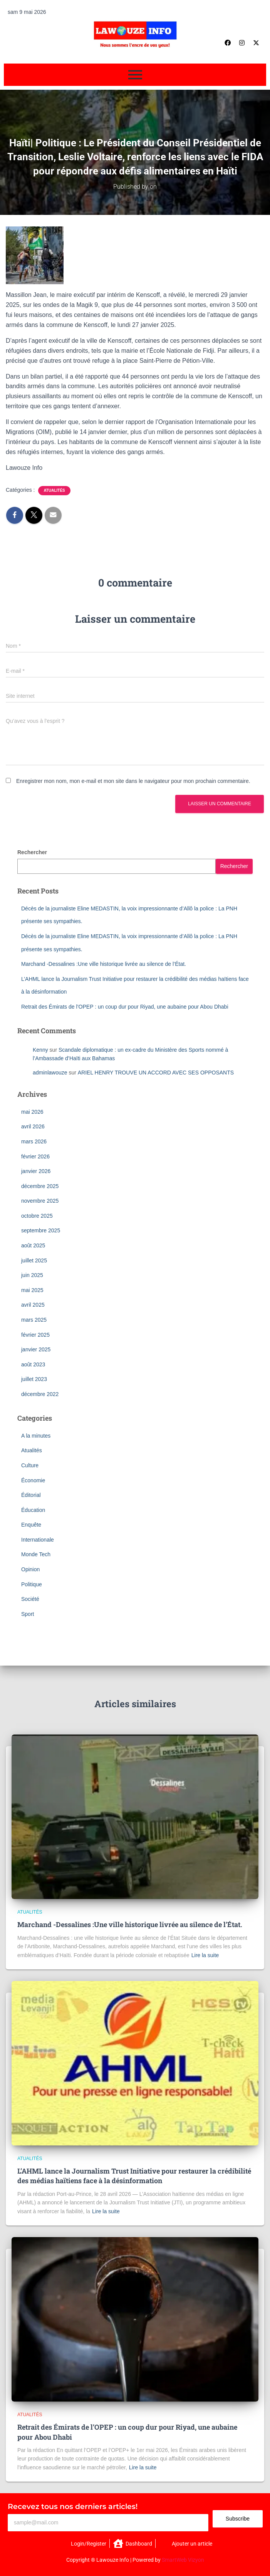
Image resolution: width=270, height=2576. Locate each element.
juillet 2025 (34, 1260)
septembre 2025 (40, 1230)
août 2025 (33, 1245)
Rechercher (32, 852)
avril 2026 (33, 1126)
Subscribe (238, 2519)
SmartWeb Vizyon (183, 2560)
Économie (33, 1480)
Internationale (37, 1540)
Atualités (54, 490)
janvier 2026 (35, 1171)
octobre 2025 (37, 1216)
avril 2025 (33, 1305)
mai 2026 (32, 1112)
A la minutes (35, 1436)
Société (30, 1599)
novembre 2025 (40, 1201)
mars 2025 (34, 1320)
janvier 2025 (35, 1349)
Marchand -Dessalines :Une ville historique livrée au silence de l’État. (103, 964)
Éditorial (31, 1495)
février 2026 (35, 1156)
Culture (30, 1465)
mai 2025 (32, 1290)
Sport (27, 1614)
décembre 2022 (40, 1394)
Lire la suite (205, 1955)
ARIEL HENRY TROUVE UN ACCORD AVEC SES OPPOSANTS (156, 1072)
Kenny (40, 1050)
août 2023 (33, 1364)
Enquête (31, 1525)
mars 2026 (34, 1141)
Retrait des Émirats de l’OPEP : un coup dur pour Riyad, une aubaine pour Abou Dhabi (124, 1007)
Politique (31, 1584)
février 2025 (35, 1335)
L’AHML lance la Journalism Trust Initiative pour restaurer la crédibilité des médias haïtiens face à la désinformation (134, 2175)
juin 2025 (32, 1275)
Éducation (33, 1510)
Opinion (30, 1569)
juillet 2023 (34, 1379)
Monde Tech (35, 1554)
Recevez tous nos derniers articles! (73, 2506)
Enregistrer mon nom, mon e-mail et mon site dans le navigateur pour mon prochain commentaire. (133, 781)
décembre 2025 (40, 1186)
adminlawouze (50, 1072)
